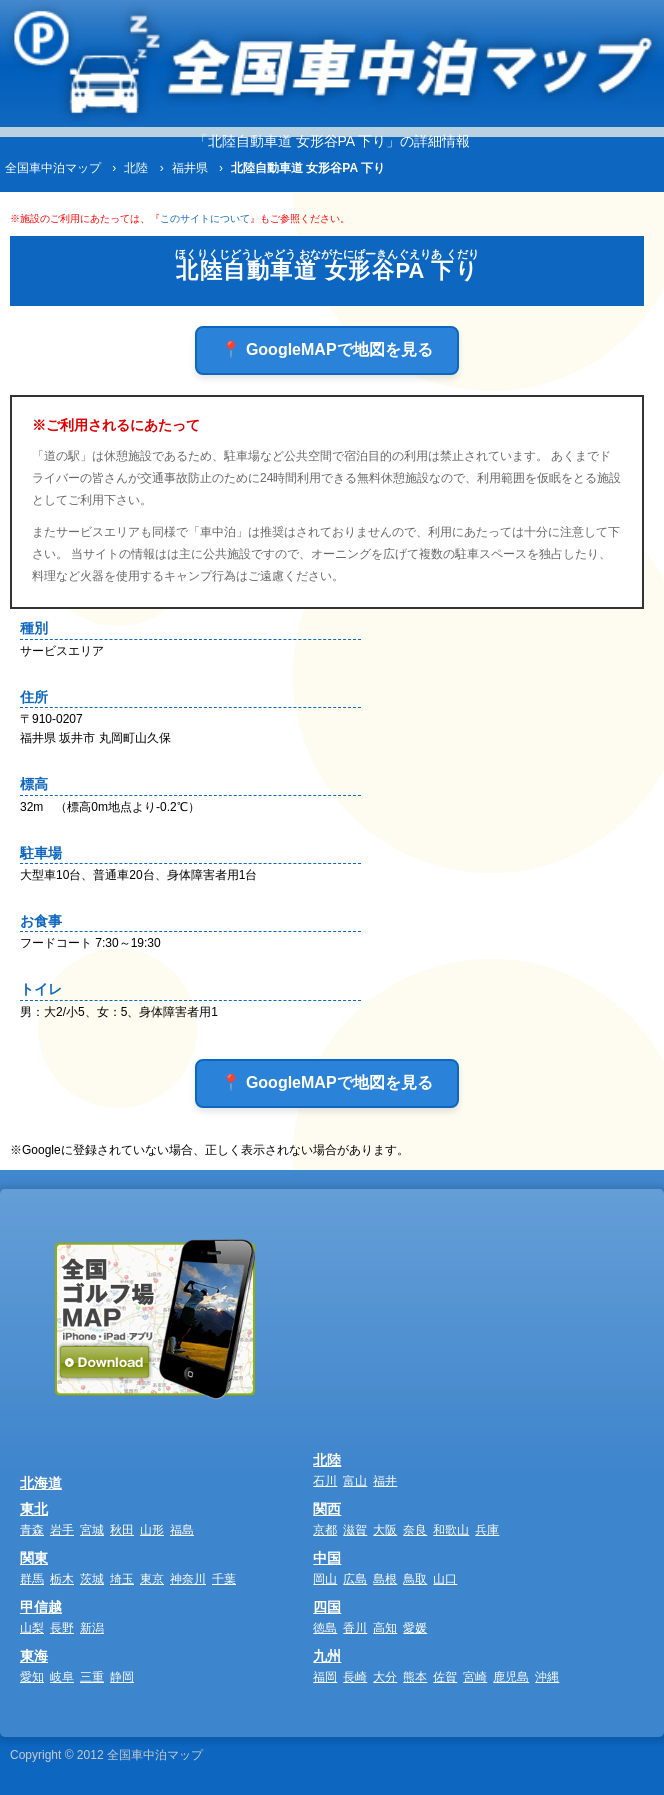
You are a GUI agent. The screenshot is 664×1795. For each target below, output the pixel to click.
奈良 (415, 1530)
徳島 (325, 1628)
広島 (355, 1579)
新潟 (92, 1628)
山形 (152, 1530)
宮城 (92, 1530)
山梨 (32, 1628)
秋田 (122, 1530)
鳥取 (415, 1579)
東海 (34, 1656)
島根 (385, 1579)
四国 (327, 1607)
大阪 (385, 1530)
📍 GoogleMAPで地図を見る (326, 349)
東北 (34, 1509)
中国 (327, 1558)
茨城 (92, 1579)
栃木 (62, 1579)
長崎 (355, 1677)
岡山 (325, 1579)
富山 (355, 1481)
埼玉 (122, 1579)
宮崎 (475, 1677)
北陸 (327, 1460)
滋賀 (355, 1530)
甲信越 (41, 1607)
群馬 (32, 1579)
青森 (32, 1530)
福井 (385, 1481)
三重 (92, 1677)
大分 (385, 1677)
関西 (327, 1509)
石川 (325, 1481)
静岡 (122, 1677)
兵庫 (487, 1530)
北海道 (41, 1483)
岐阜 (62, 1677)
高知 (385, 1628)
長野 (62, 1628)
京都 (325, 1530)
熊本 (415, 1677)
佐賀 (445, 1677)
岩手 (62, 1530)
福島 (182, 1530)
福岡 (325, 1677)
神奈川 (188, 1579)
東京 (152, 1579)
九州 (327, 1656)
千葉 (224, 1579)
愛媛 (415, 1628)
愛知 (32, 1677)
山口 (445, 1579)
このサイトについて (205, 218)
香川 (355, 1628)
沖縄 (547, 1677)
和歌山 (451, 1530)
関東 (34, 1558)
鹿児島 (511, 1677)
